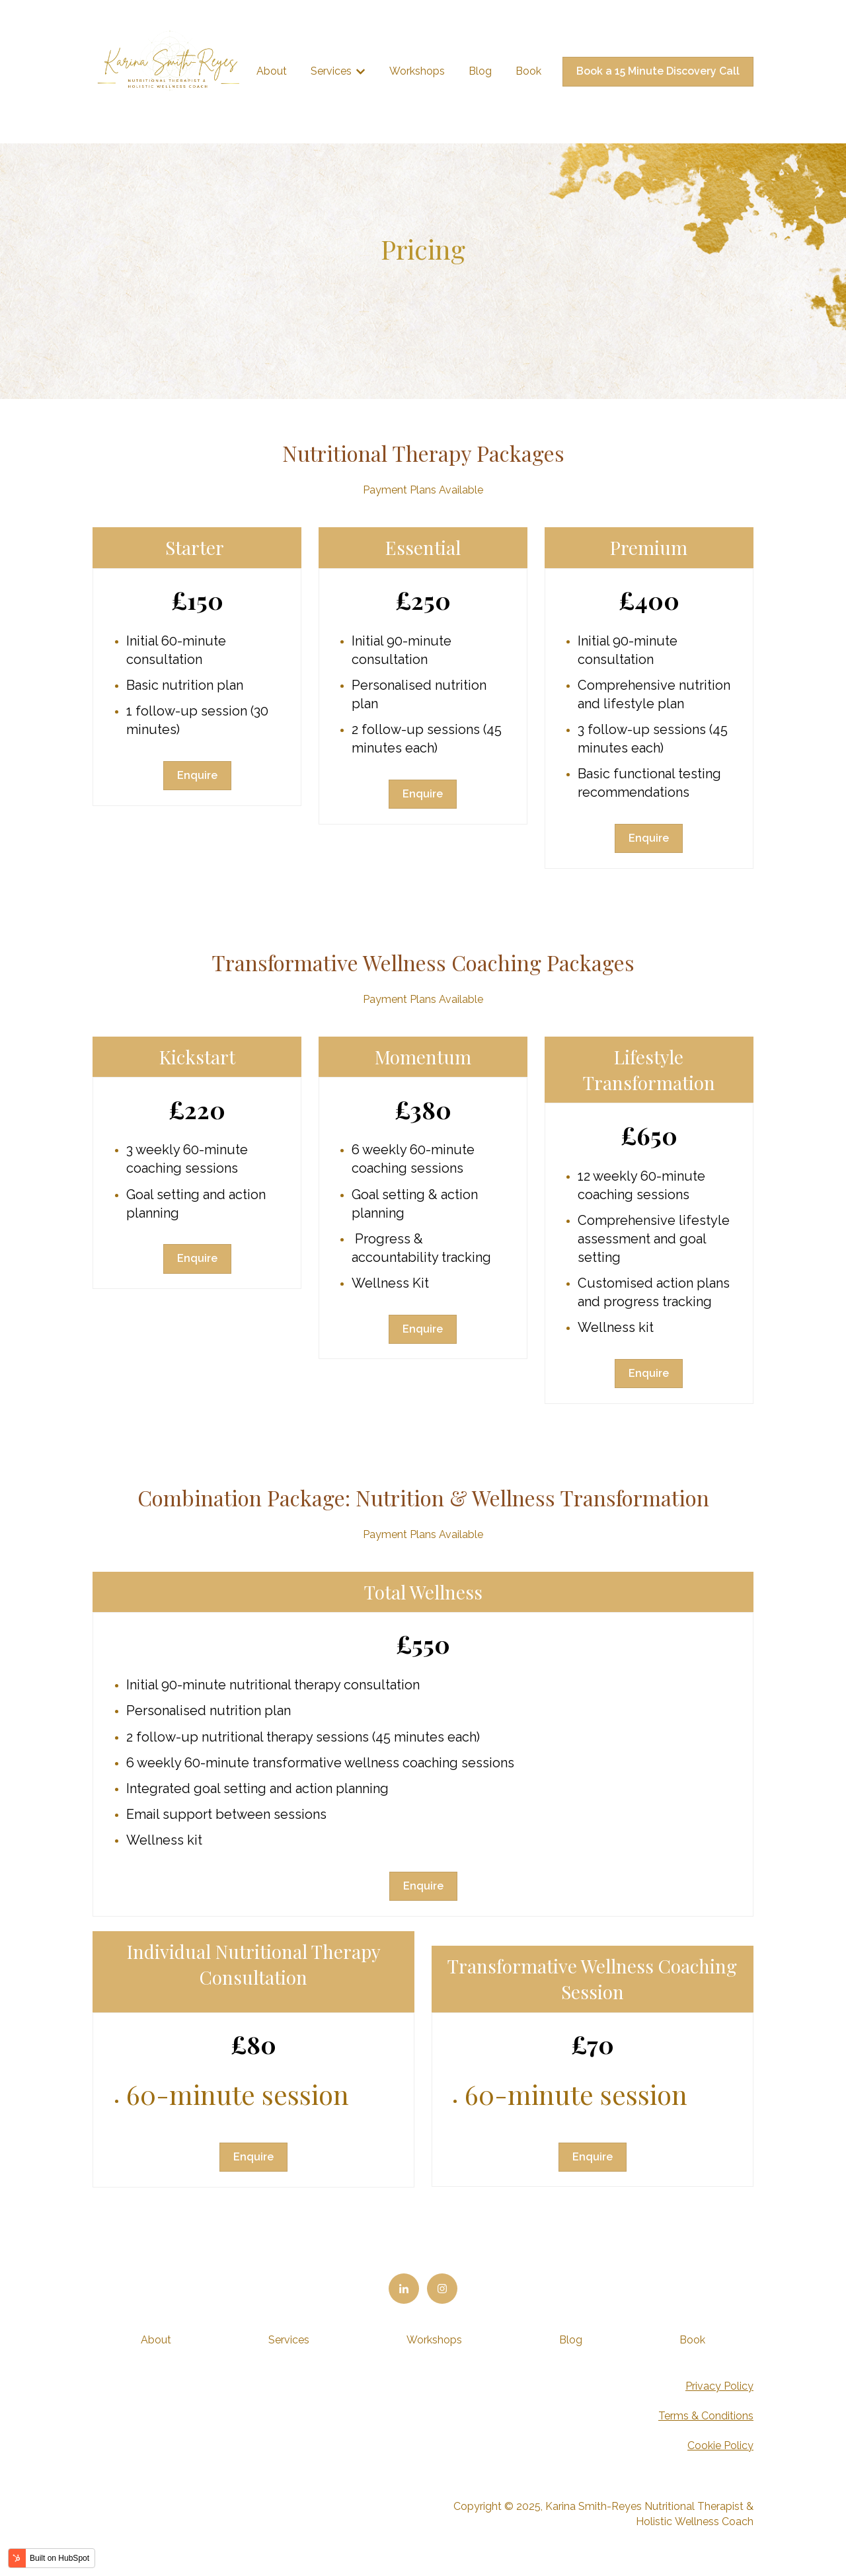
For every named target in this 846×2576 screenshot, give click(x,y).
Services (331, 71)
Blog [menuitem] (570, 2340)
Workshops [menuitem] (434, 2340)
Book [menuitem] (692, 2340)
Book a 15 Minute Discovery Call (658, 71)
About (271, 71)
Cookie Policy (720, 2445)
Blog (480, 71)
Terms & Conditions (705, 2416)
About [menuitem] (156, 2340)
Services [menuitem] (288, 2340)
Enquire (197, 775)
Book (528, 71)
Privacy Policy (719, 2386)
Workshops (417, 71)
